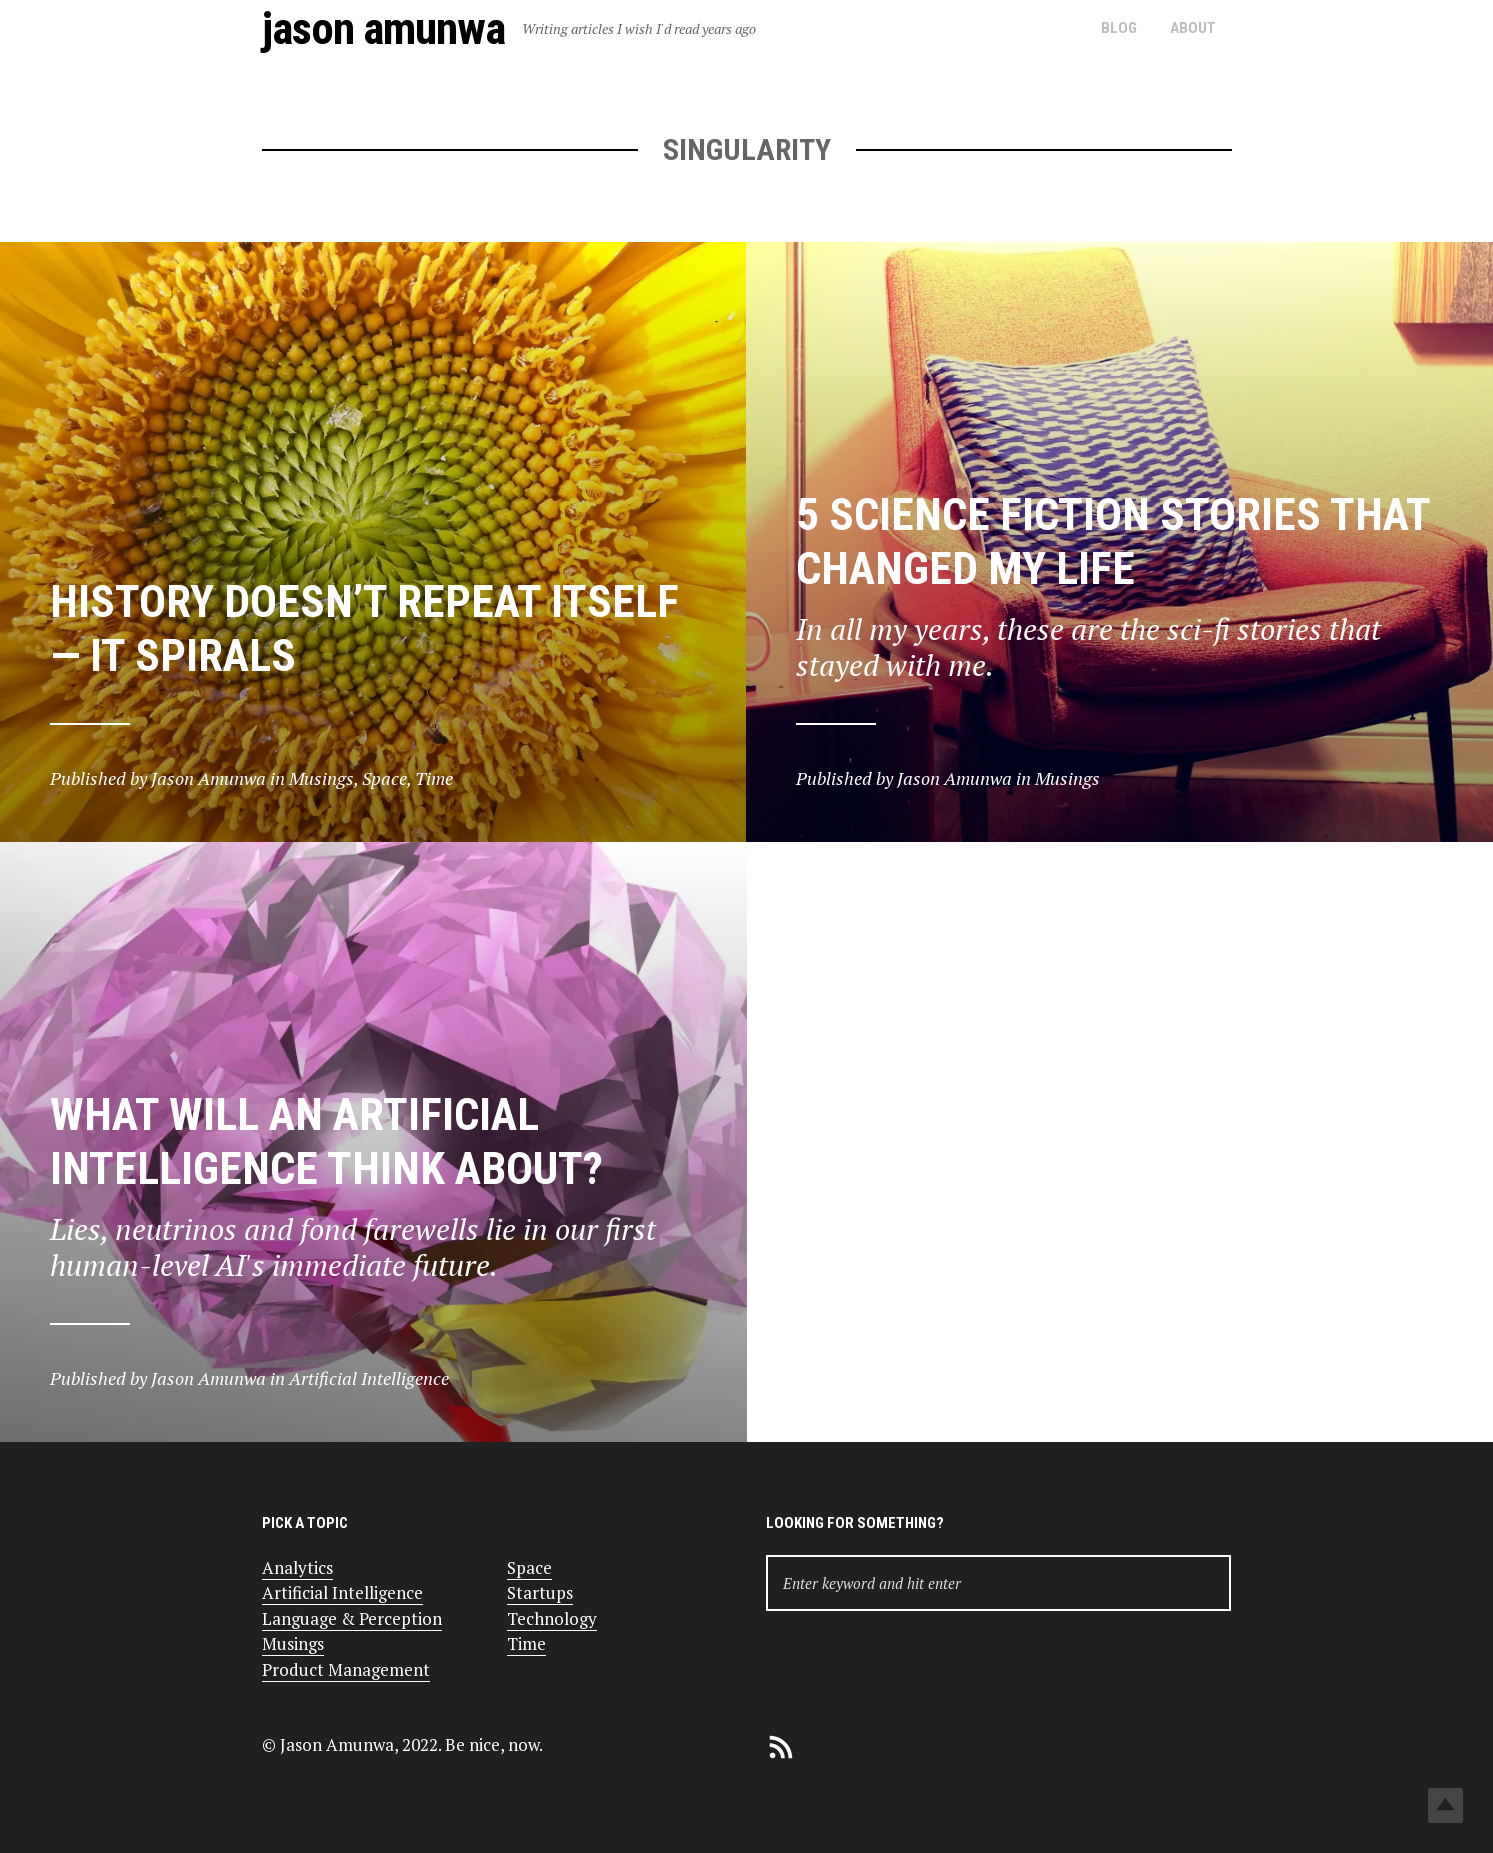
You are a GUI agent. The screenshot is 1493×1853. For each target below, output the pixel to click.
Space (529, 1567)
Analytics (297, 1567)
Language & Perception (352, 1618)
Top (1445, 1805)
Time (526, 1643)
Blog (1119, 28)
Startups (540, 1592)
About (1193, 28)
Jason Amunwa (383, 28)
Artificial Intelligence (342, 1592)
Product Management (346, 1669)
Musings (293, 1643)
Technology (552, 1618)
